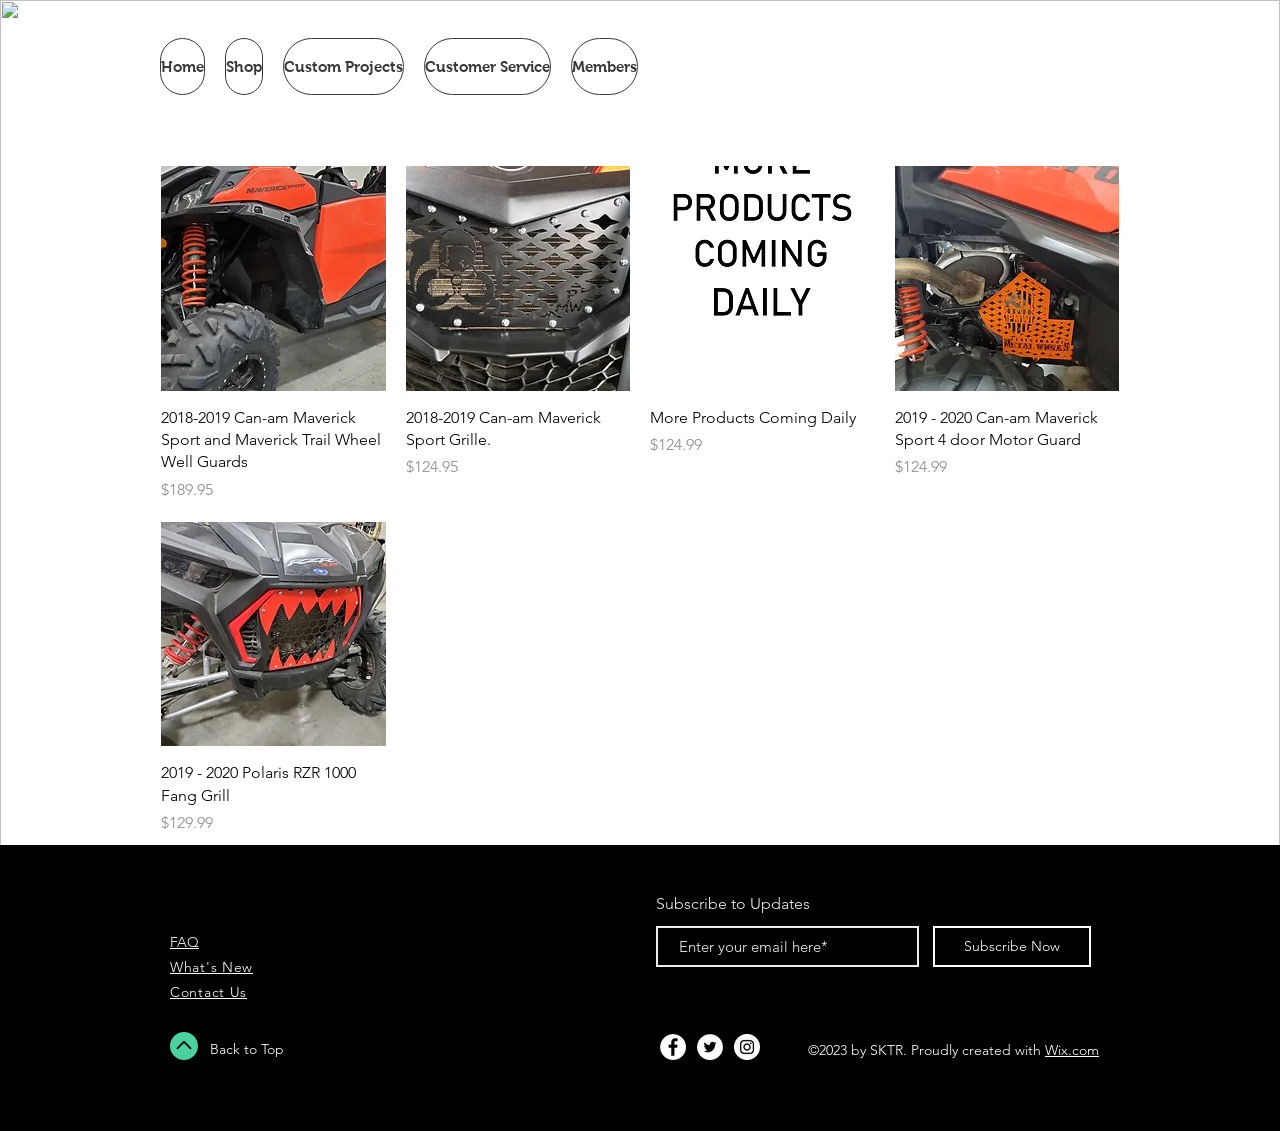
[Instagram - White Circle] (747, 1047)
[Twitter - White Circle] (710, 1047)
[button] (244, 66)
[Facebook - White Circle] (673, 1047)
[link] (1040, 67)
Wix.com (1072, 1050)
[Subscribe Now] (1012, 946)
